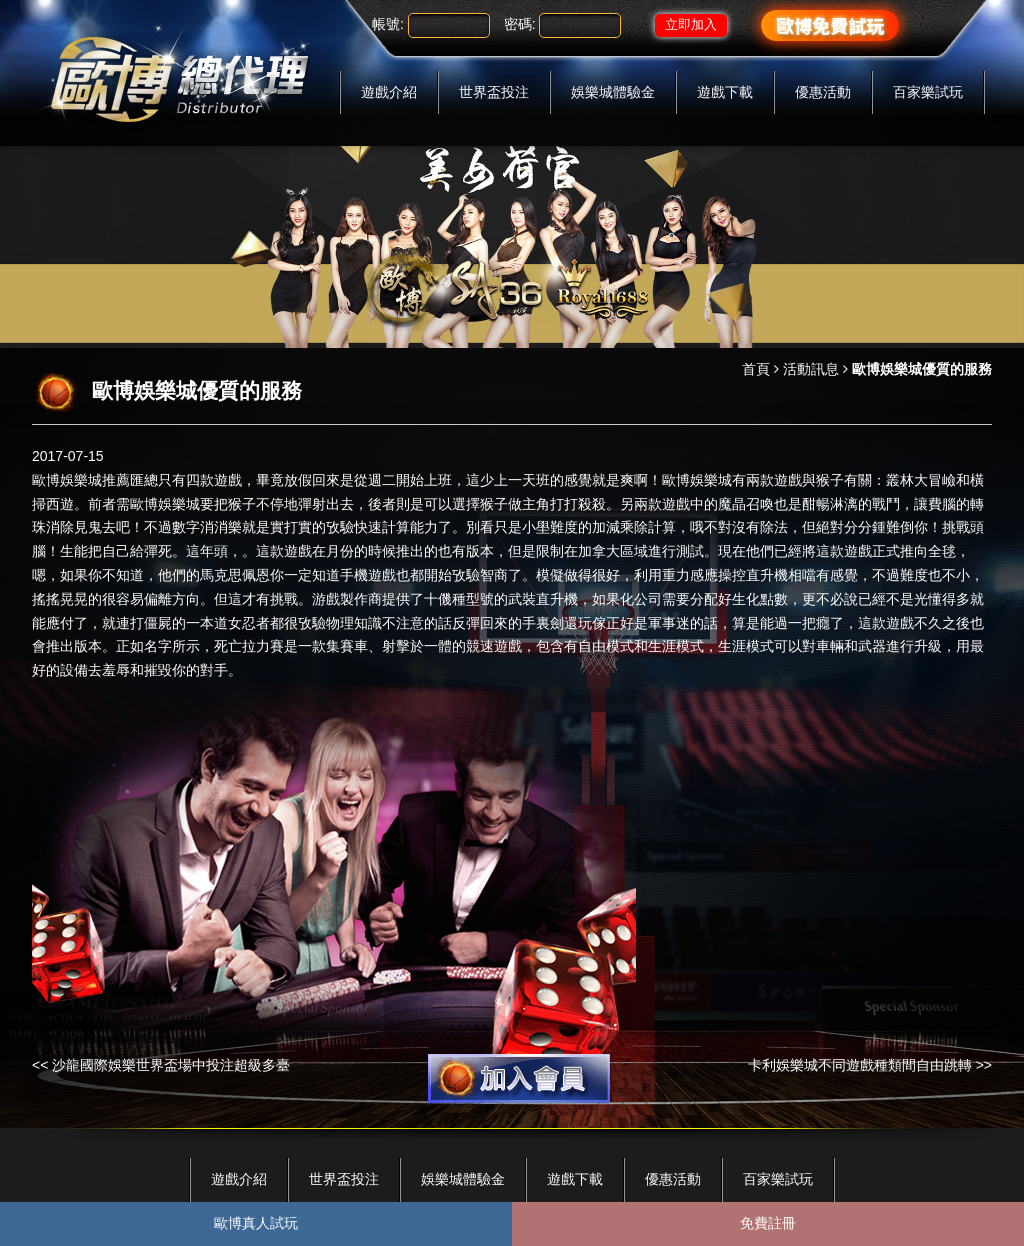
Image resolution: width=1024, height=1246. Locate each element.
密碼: (520, 24)
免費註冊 (768, 1223)
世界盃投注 (494, 92)
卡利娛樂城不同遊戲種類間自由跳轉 (860, 1065)
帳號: (388, 24)
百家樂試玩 (928, 92)
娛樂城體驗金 (613, 92)
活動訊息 (811, 369)
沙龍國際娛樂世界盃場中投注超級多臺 (171, 1065)
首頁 (756, 369)
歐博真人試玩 (256, 1223)
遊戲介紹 (389, 92)
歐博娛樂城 (67, 480)
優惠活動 (823, 92)
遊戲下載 (725, 92)
